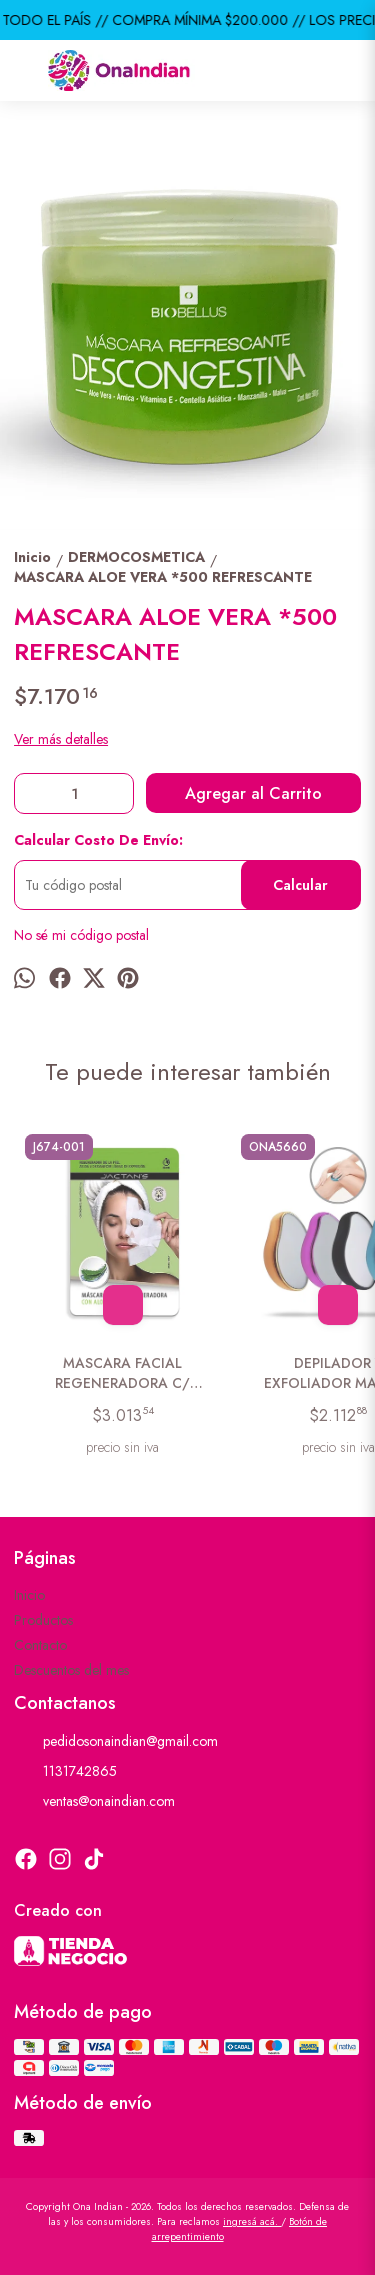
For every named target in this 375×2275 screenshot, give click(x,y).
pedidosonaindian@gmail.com (116, 1742)
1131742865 (65, 1772)
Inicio (29, 1595)
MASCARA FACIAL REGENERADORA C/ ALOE (122, 1373)
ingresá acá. (252, 2221)
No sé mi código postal (81, 935)
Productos (43, 1620)
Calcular (300, 885)
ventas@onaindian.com (94, 1802)
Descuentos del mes (71, 1670)
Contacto (40, 1645)
